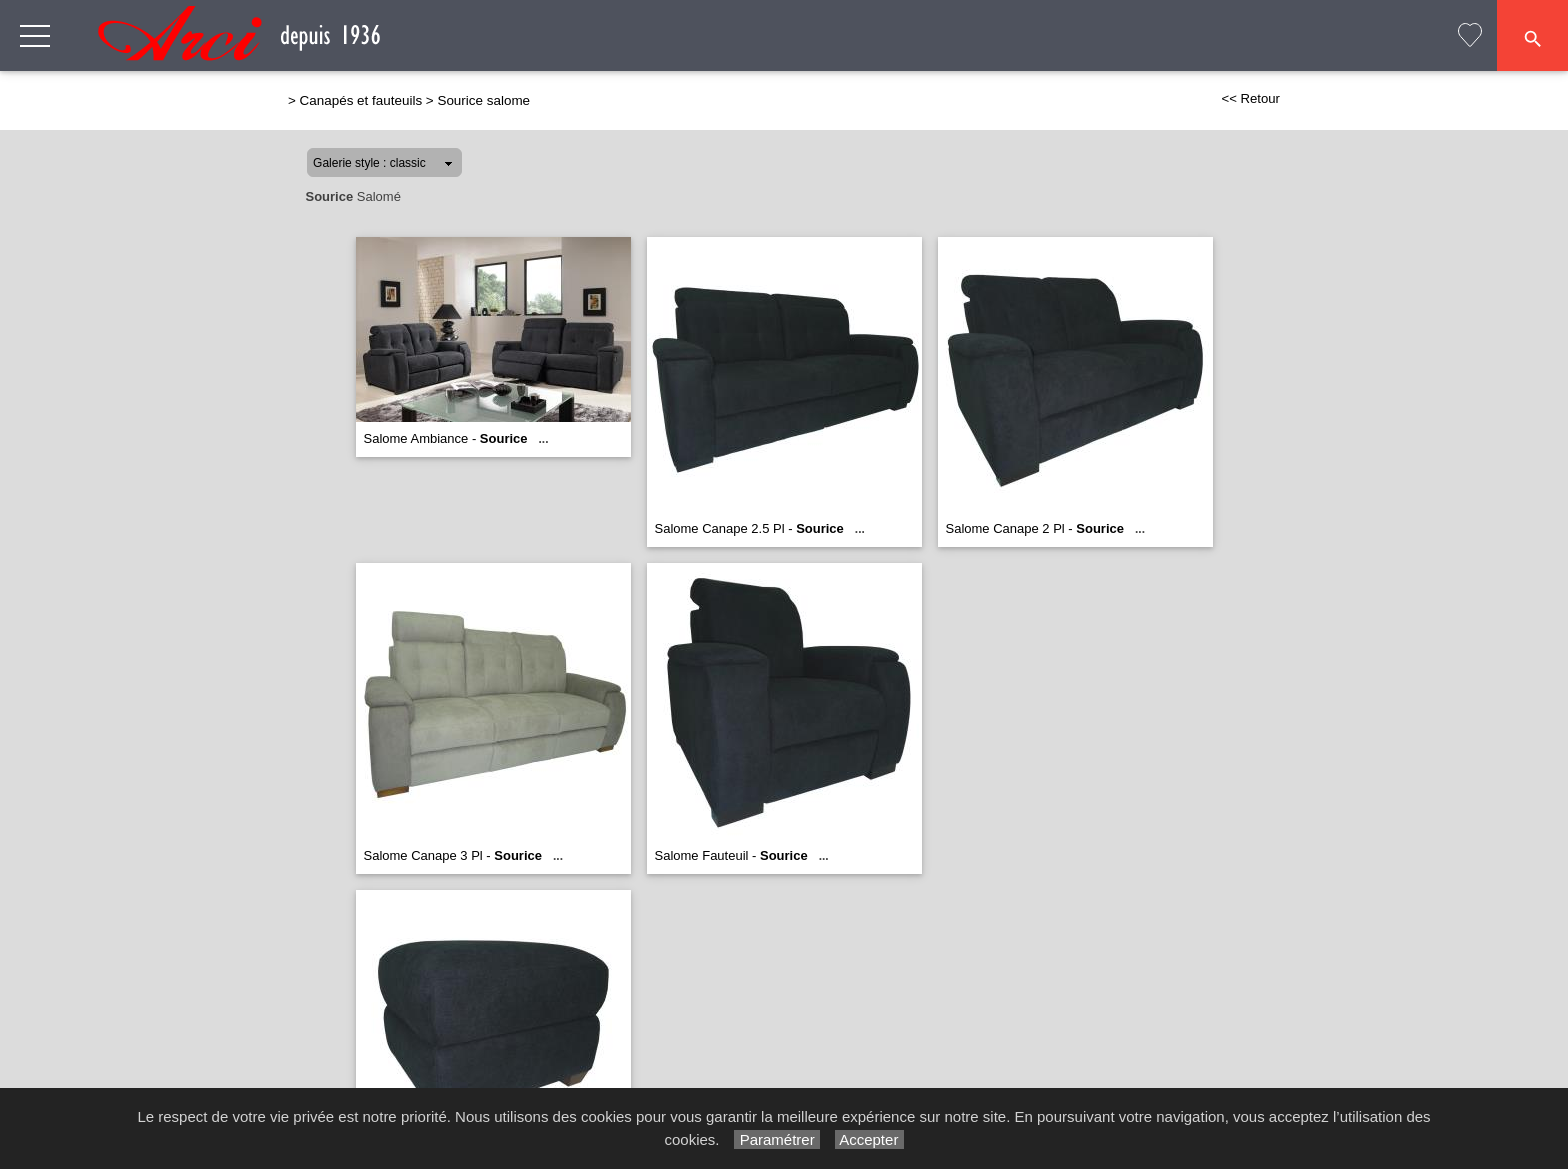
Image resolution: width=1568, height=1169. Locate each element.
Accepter (869, 1139)
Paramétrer (776, 1139)
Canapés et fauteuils (361, 100)
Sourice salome (483, 100)
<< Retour (1250, 98)
